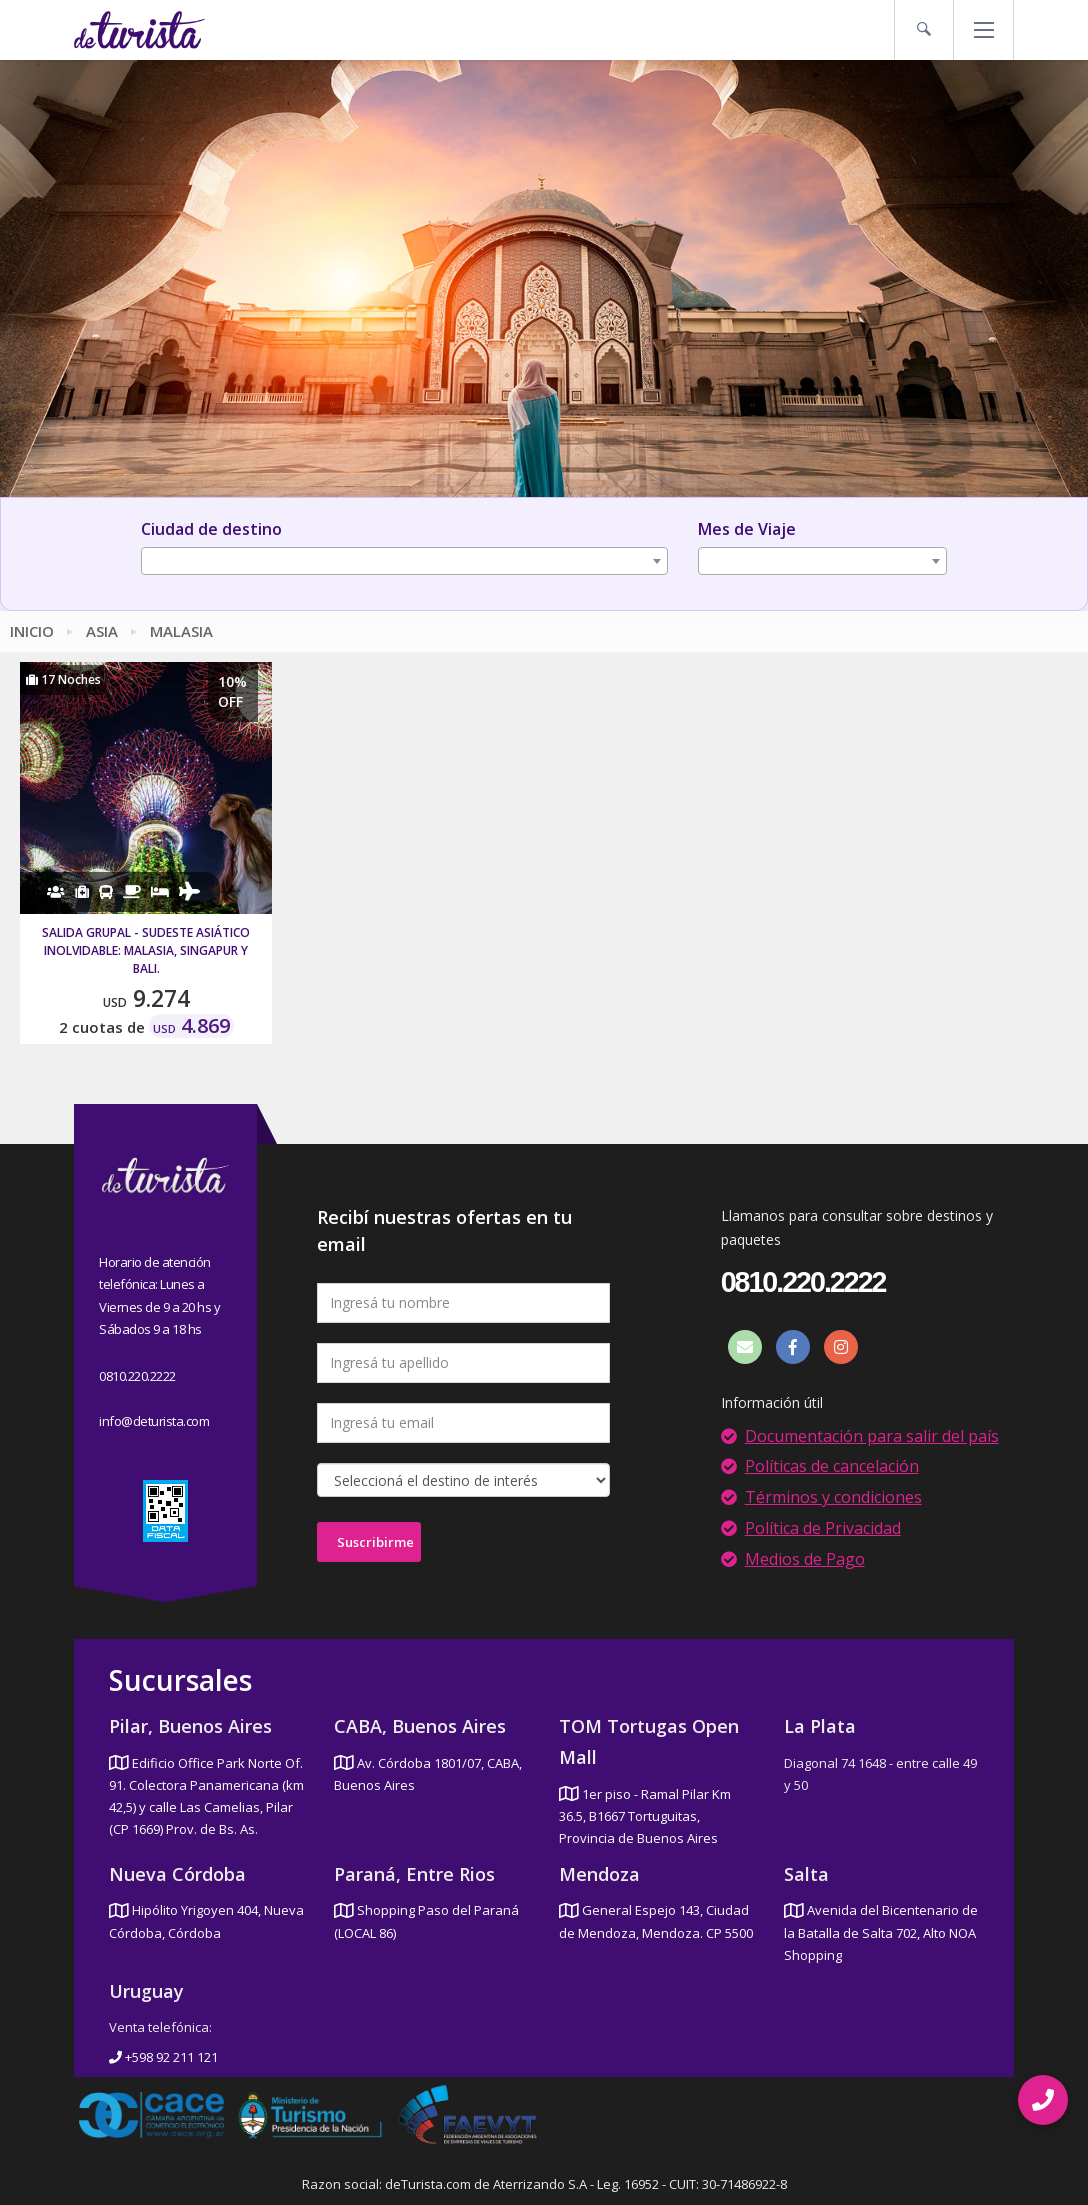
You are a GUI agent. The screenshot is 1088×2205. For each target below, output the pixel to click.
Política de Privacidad (823, 1528)
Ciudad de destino (211, 529)
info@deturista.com (154, 1421)
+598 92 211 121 (163, 2057)
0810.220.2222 (137, 1376)
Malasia (181, 631)
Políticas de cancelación (832, 1466)
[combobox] (404, 561)
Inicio (32, 631)
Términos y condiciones (833, 1497)
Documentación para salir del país (872, 1436)
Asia (102, 631)
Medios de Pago (805, 1559)
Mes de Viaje (747, 529)
